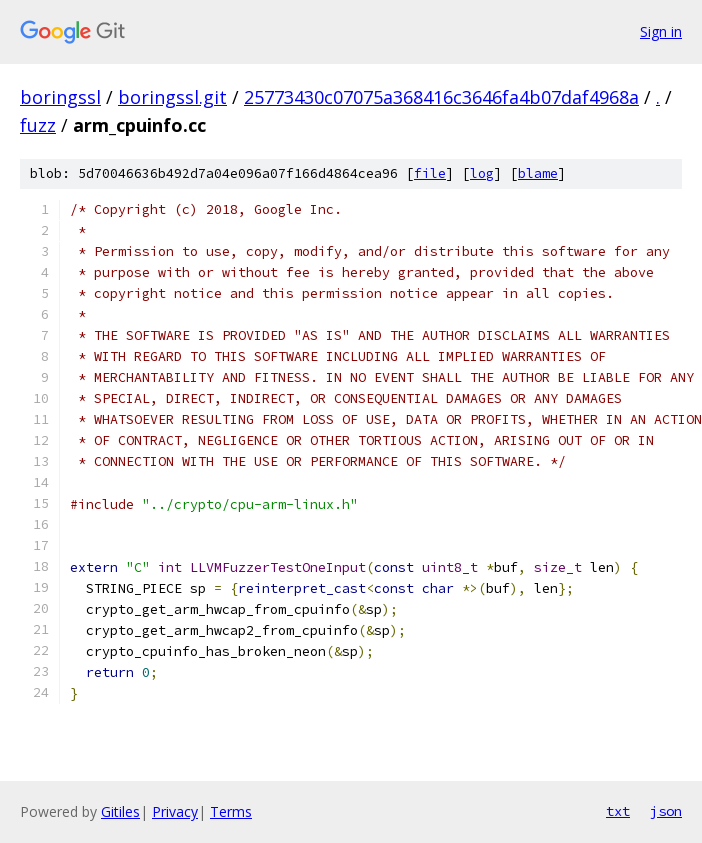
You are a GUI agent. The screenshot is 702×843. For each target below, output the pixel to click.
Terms (231, 811)
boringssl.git (172, 97)
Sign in (661, 31)
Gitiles (120, 811)
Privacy (175, 811)
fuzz (38, 125)
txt (618, 811)
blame (538, 173)
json (666, 811)
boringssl (60, 97)
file (430, 173)
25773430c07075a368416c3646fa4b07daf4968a (441, 97)
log (482, 173)
